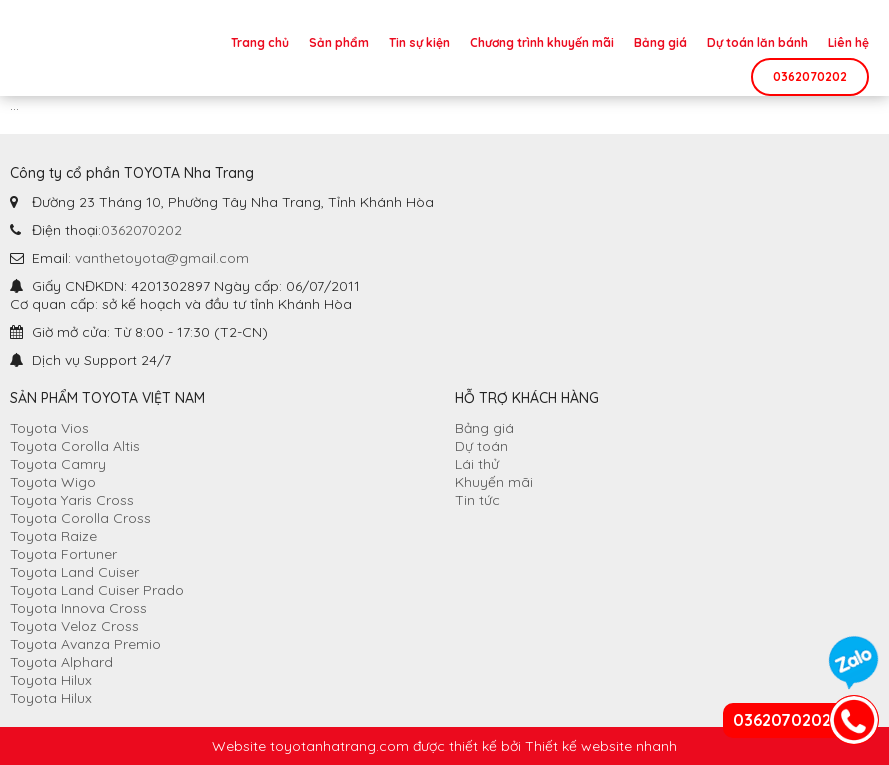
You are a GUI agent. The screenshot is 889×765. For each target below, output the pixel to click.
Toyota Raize (53, 536)
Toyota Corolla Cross (80, 518)
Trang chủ (260, 42)
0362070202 (810, 76)
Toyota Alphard (61, 662)
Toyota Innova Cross (78, 608)
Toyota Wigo (53, 482)
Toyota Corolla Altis (75, 446)
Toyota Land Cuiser (74, 572)
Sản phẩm (339, 42)
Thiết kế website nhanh (601, 746)
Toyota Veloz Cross (74, 626)
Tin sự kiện (419, 42)
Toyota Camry (58, 464)
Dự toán (481, 446)
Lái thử (477, 464)
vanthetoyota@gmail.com (162, 258)
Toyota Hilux (51, 680)
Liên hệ (848, 42)
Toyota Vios (49, 428)
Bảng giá (660, 42)
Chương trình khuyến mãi (542, 42)
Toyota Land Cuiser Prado (97, 590)
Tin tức (477, 500)
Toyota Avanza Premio (85, 644)
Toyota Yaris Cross (72, 500)
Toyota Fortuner (63, 554)
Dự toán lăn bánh (757, 42)
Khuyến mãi (494, 482)
